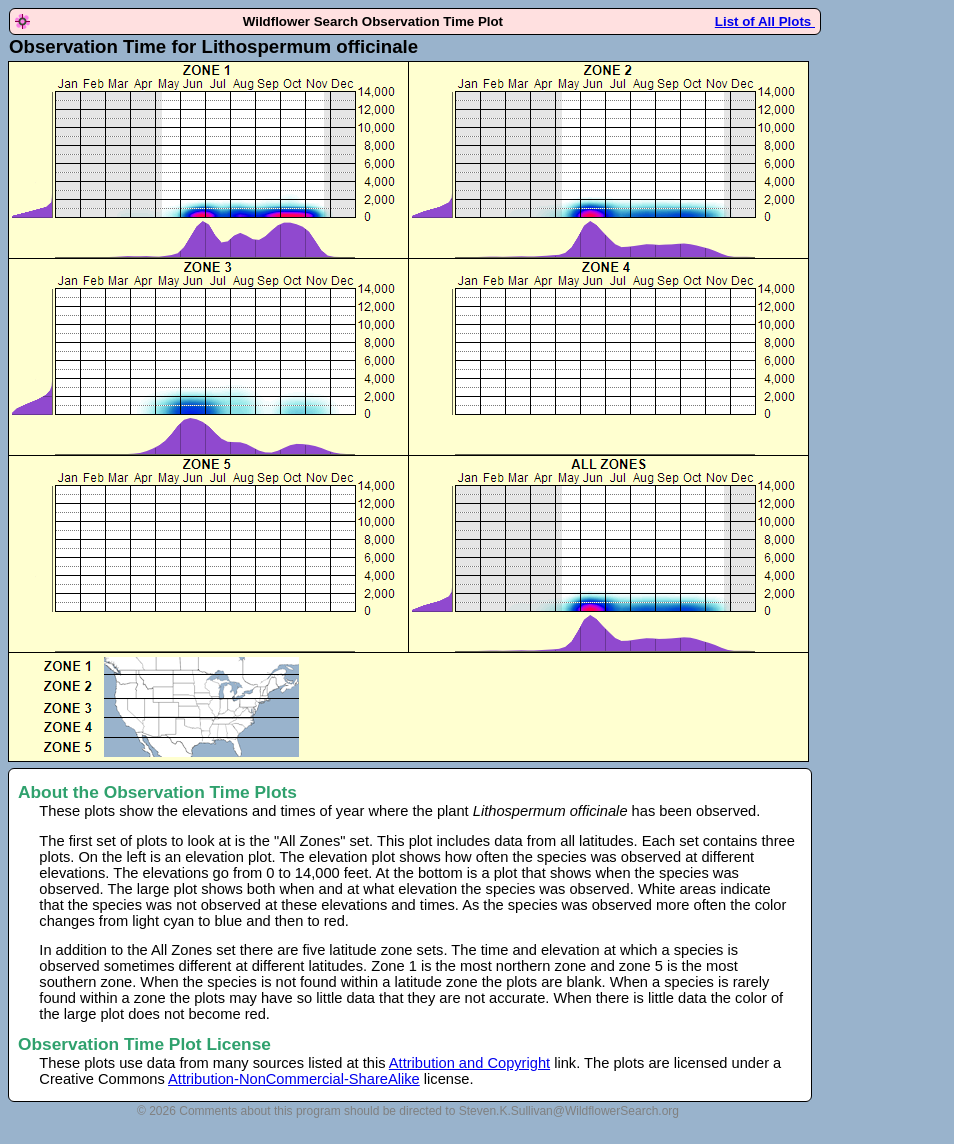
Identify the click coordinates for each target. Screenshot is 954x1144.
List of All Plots (765, 21)
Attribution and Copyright (469, 1063)
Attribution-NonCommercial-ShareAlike (294, 1079)
